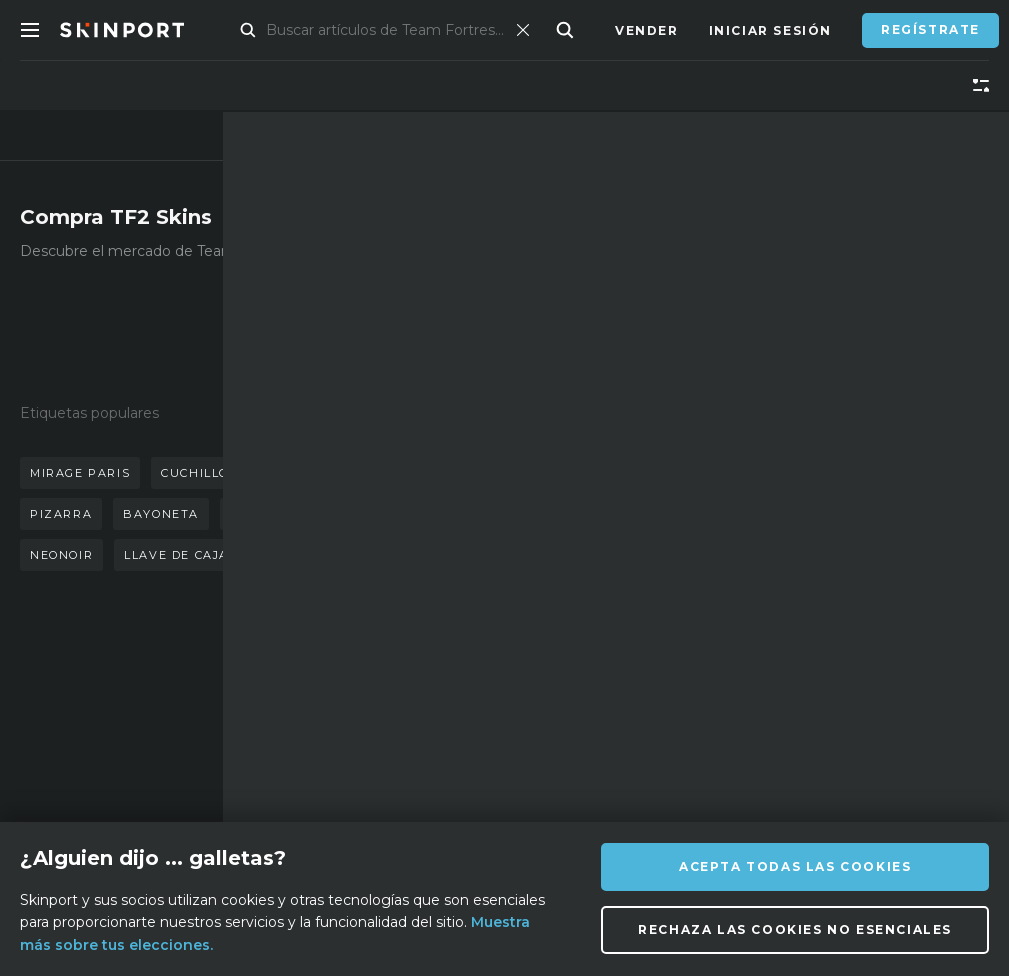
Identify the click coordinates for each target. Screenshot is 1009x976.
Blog (163, 780)
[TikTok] (686, 743)
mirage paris (80, 473)
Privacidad (342, 810)
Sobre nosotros (184, 705)
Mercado (263, 30)
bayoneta (161, 514)
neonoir (61, 555)
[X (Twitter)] (638, 744)
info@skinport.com (887, 685)
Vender (647, 30)
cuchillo (195, 473)
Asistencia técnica (338, 735)
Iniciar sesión (770, 30)
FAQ (311, 690)
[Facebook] (541, 791)
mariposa (393, 473)
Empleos (331, 780)
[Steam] (589, 793)
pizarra (61, 514)
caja (403, 514)
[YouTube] (737, 742)
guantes (293, 473)
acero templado (292, 514)
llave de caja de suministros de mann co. (286, 555)
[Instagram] (588, 743)
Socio (166, 750)
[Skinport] (142, 30)
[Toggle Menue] (30, 30)
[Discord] (541, 744)
